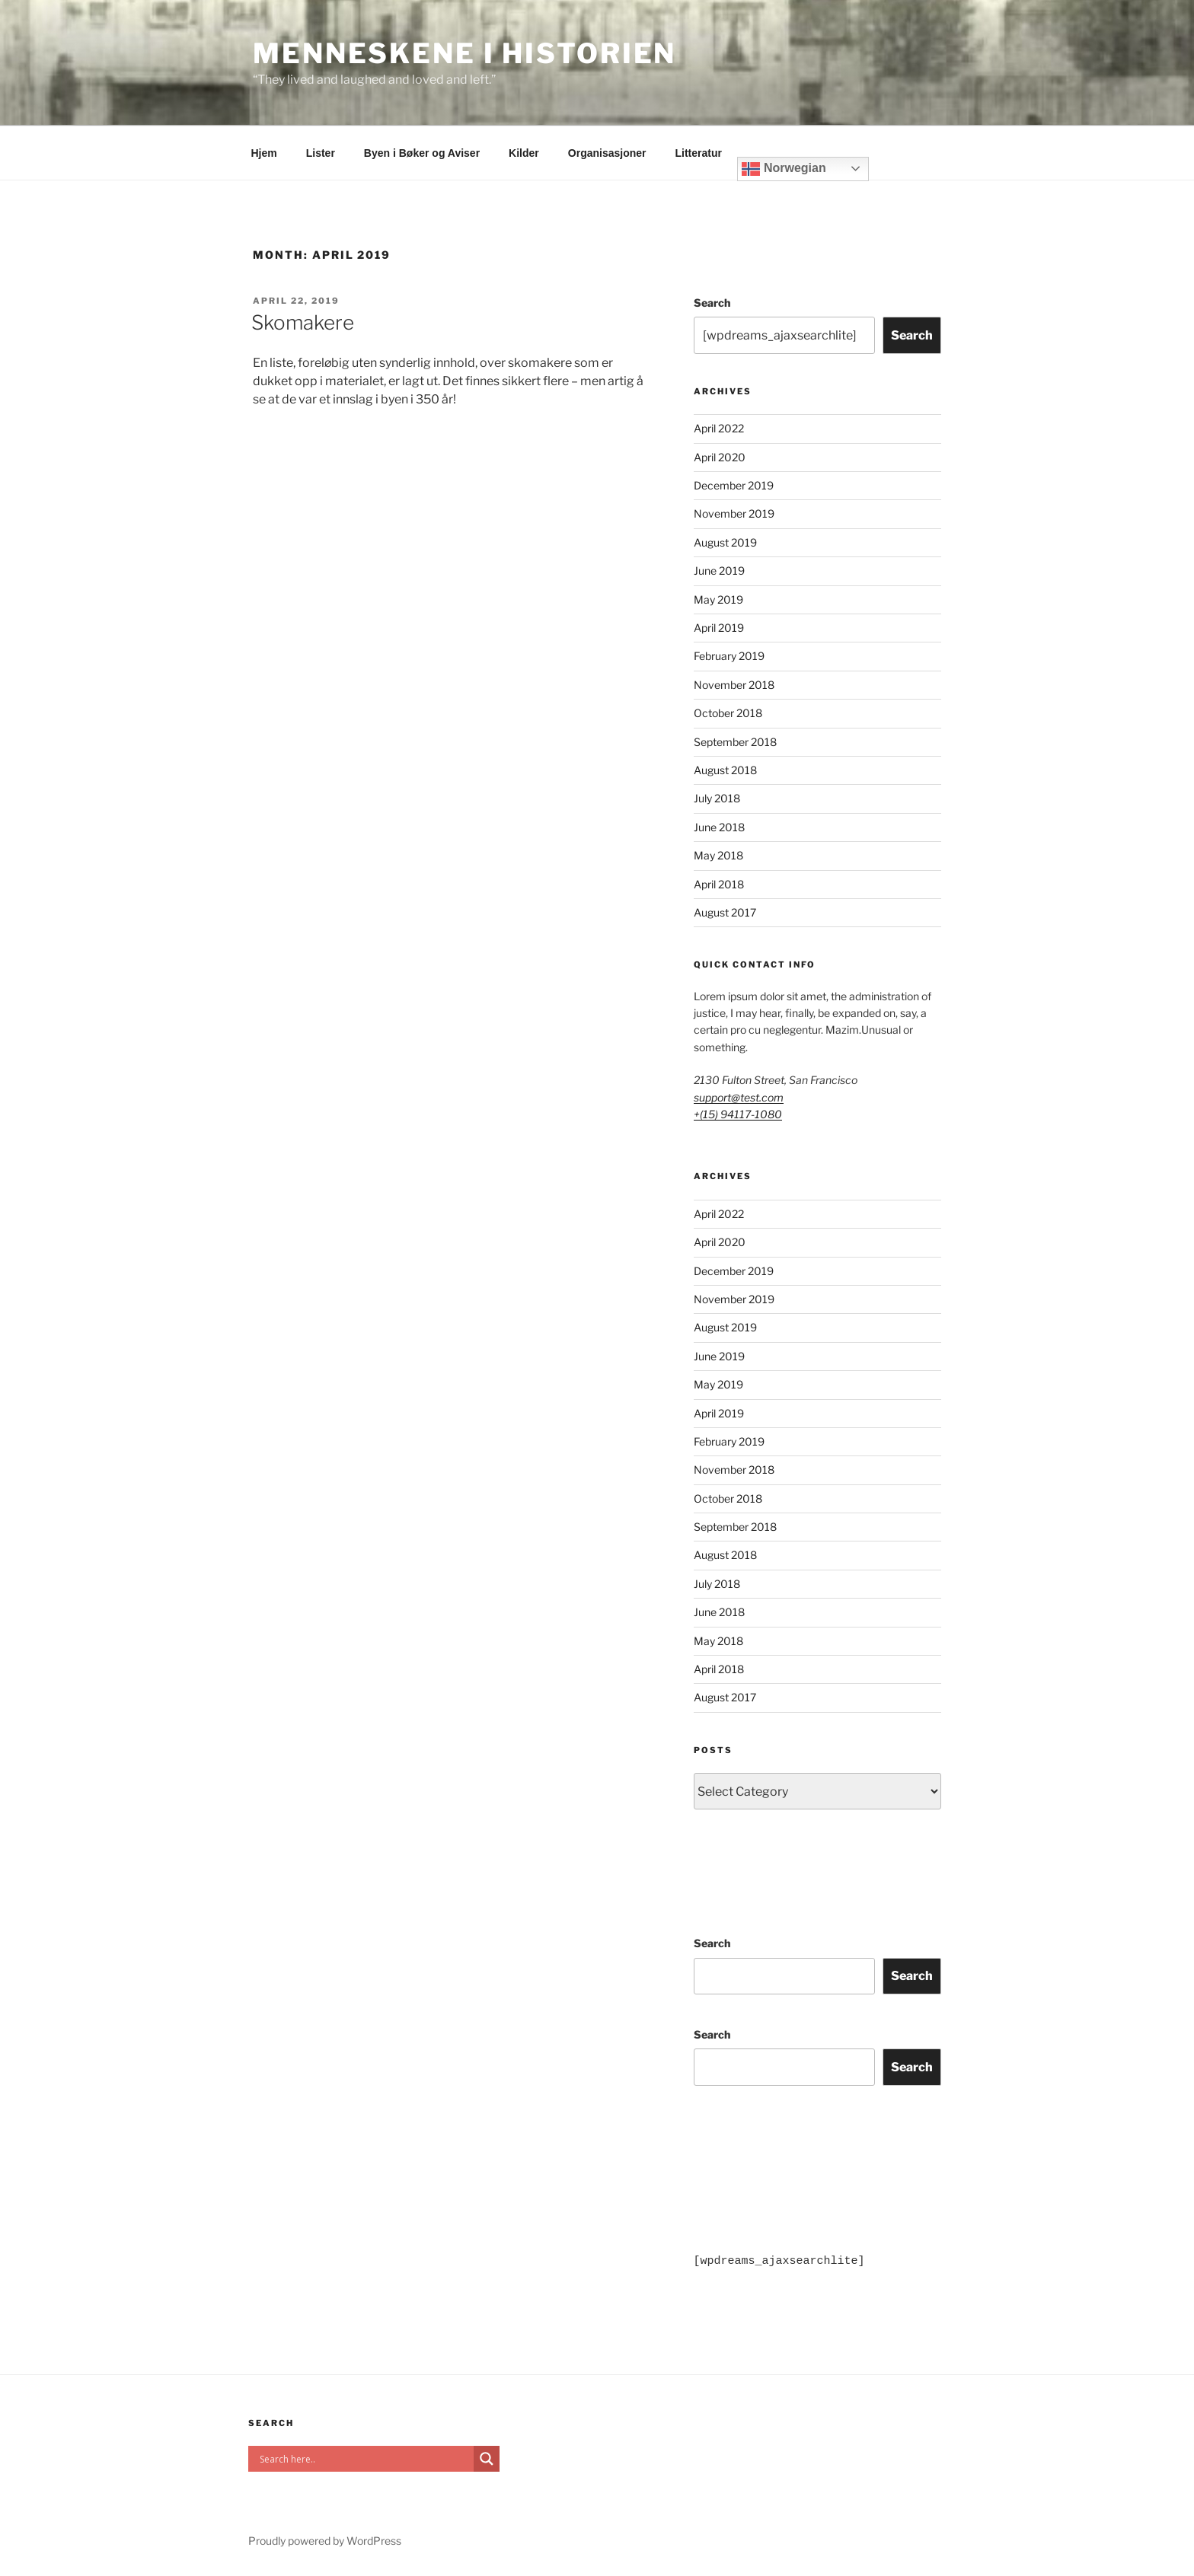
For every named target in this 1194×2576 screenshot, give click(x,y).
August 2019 (725, 542)
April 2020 (719, 457)
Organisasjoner (607, 153)
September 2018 (735, 741)
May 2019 (718, 599)
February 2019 (729, 655)
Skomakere (302, 322)
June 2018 (719, 827)
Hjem (264, 153)
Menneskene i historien (464, 53)
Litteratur (698, 153)
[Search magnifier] (487, 2459)
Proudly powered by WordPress (324, 2540)
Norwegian (783, 169)
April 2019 (719, 627)
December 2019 (734, 485)
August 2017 (725, 912)
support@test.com (739, 1097)
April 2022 (719, 428)
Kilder (524, 153)
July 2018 (717, 798)
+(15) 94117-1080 (738, 1114)
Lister (320, 153)
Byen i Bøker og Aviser (422, 153)
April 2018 (719, 884)
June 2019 (719, 570)
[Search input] (365, 2459)
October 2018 (728, 712)
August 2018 (725, 770)
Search (712, 302)
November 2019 (734, 513)
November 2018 (734, 684)
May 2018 (718, 855)
